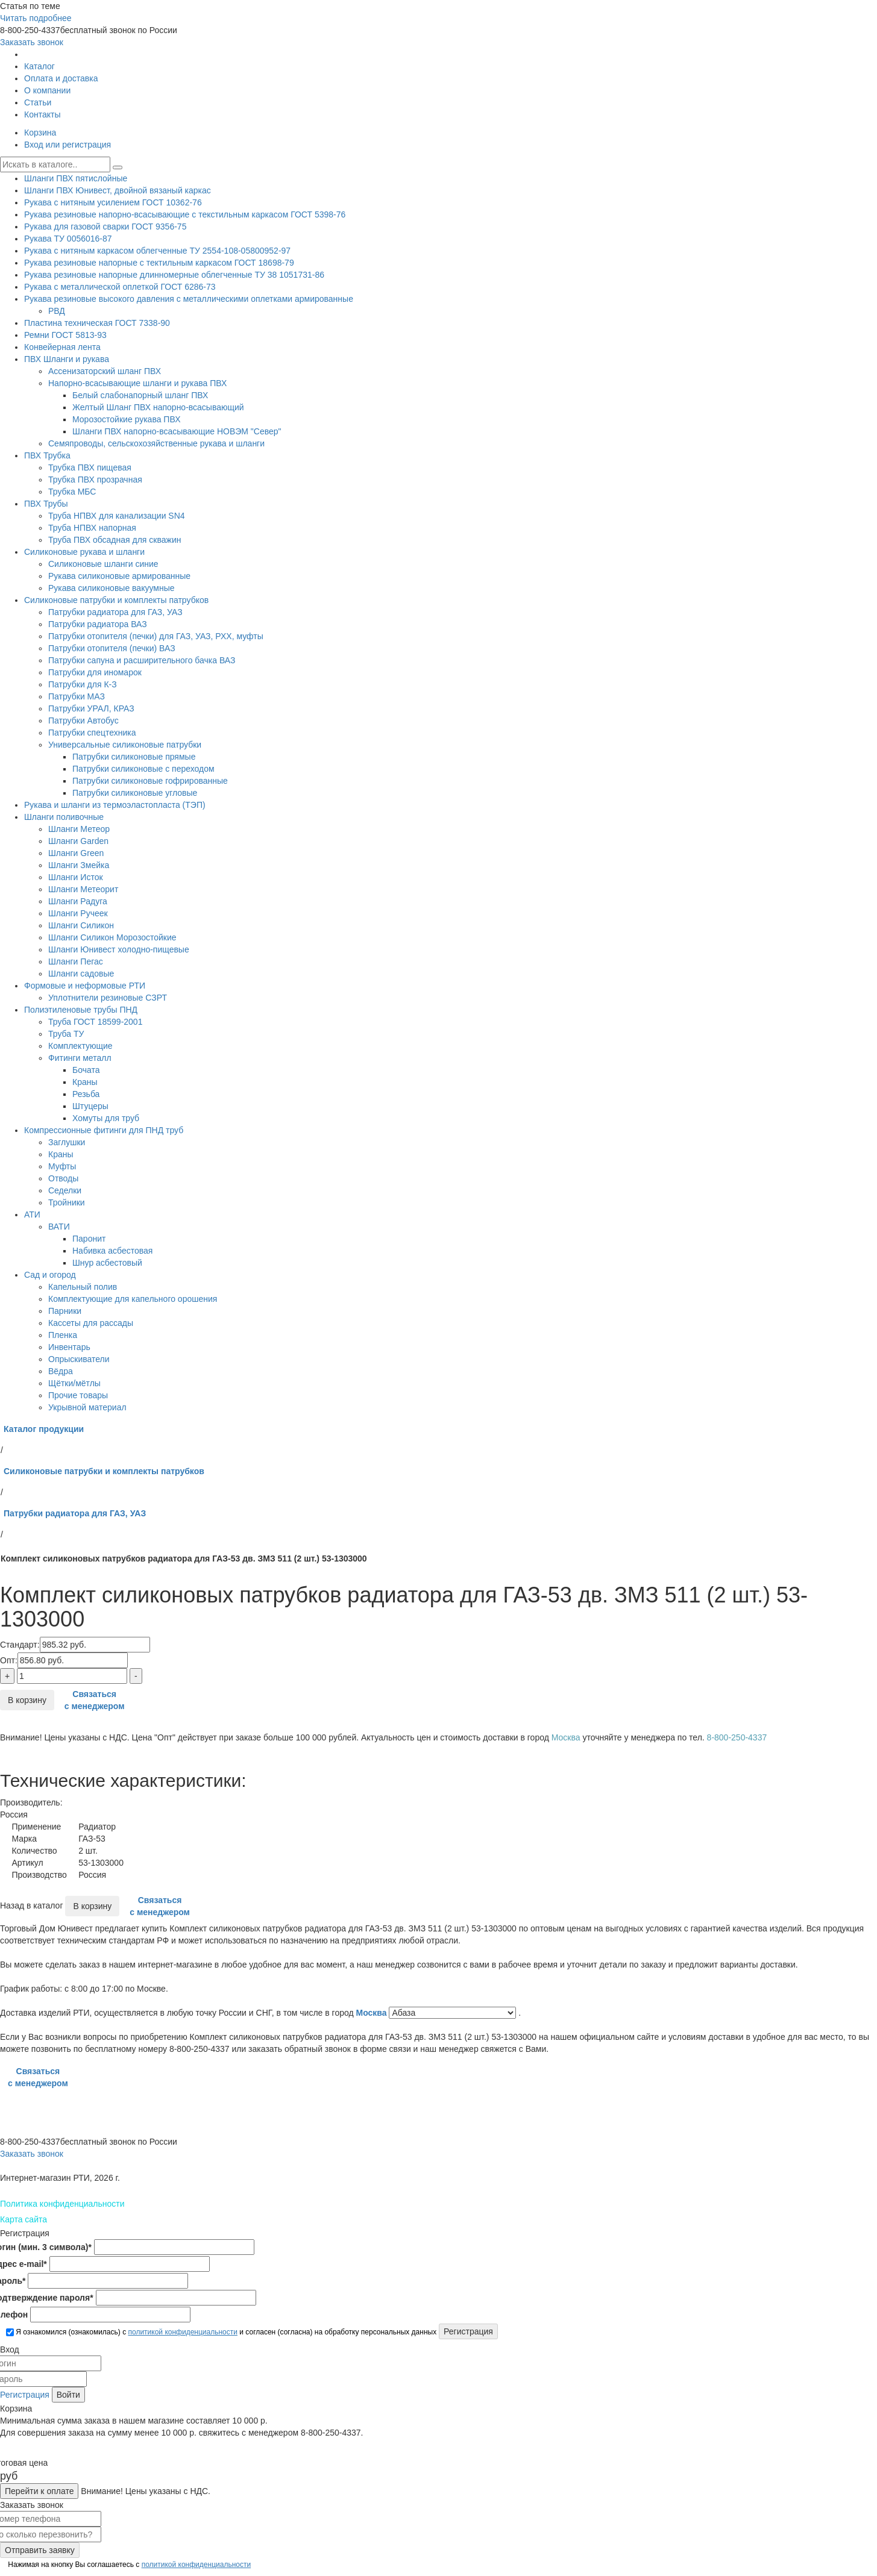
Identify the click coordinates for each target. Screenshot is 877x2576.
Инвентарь (69, 1347)
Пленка (62, 1335)
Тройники (66, 1202)
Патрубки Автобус (83, 720)
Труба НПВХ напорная (92, 528)
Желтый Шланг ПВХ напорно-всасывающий (158, 407)
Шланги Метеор (79, 829)
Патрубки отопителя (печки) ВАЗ (111, 648)
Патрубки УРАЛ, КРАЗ (91, 708)
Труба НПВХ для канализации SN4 (116, 516)
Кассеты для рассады (90, 1323)
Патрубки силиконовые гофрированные (150, 781)
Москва (372, 2013)
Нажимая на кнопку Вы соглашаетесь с (128, 2564)
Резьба (85, 1094)
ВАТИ (59, 1226)
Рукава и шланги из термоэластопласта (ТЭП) (115, 805)
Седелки (64, 1190)
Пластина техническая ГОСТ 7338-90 (97, 323)
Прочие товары (78, 1395)
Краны (85, 1082)
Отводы (63, 1178)
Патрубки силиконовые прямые (133, 756)
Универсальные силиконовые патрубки (124, 744)
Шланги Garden (78, 841)
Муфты (62, 1166)
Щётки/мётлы (74, 1383)
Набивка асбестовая (112, 1250)
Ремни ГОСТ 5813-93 (65, 335)
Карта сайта (23, 2219)
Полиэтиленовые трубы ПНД (80, 1009)
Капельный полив (82, 1287)
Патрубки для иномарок (95, 672)
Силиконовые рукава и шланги (84, 552)
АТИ (32, 1214)
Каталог (39, 66)
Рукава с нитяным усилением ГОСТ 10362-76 (113, 202)
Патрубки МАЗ (76, 696)
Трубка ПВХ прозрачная (95, 479)
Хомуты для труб (105, 1118)
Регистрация (24, 2394)
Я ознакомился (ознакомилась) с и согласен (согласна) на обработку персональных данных (221, 2332)
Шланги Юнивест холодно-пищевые (118, 949)
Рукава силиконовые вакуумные (111, 588)
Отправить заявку (40, 2550)
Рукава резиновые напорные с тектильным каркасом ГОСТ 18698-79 (159, 262)
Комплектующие (80, 1046)
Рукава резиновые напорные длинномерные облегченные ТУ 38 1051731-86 (174, 275)
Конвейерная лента (62, 347)
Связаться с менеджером (94, 1700)
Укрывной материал (87, 1407)
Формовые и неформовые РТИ (84, 985)
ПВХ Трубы (46, 503)
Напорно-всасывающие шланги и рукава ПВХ (137, 383)
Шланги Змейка (78, 865)
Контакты (42, 114)
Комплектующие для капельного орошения (132, 1299)
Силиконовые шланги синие (103, 564)
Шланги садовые (81, 973)
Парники (64, 1311)
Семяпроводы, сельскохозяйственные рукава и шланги (156, 443)
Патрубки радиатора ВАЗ (97, 624)
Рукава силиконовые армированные (119, 576)
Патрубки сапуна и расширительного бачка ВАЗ (141, 660)
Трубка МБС (72, 491)
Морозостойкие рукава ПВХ (126, 419)
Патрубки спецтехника (92, 732)
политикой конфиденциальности (182, 2332)
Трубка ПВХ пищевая (89, 467)
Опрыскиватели (79, 1359)
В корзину (27, 1700)
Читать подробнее (36, 18)
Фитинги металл (80, 1058)
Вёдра (60, 1371)
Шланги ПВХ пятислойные (75, 178)
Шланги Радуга (77, 901)
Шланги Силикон (81, 925)
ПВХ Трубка (47, 455)
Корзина (40, 132)
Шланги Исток (75, 877)
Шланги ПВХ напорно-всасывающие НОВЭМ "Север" (176, 431)
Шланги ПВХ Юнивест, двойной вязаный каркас (117, 190)
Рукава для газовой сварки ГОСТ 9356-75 (105, 226)
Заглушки (66, 1142)
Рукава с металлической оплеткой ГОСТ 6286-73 (120, 287)
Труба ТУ (66, 1034)
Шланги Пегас (75, 961)
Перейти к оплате (39, 2491)
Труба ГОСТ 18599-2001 (95, 1022)
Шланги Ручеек (78, 913)
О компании (47, 90)
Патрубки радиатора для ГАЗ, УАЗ (115, 612)
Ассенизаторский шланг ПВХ (104, 371)
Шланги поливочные (64, 817)
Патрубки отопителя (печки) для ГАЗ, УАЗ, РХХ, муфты (155, 636)
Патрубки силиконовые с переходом (143, 769)
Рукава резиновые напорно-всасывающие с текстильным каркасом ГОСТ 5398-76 (184, 214)
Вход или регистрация (67, 144)
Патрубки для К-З (82, 684)
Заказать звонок (31, 42)
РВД (56, 311)
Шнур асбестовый (107, 1263)
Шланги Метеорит (83, 889)
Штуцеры (90, 1106)
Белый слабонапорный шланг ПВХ (140, 395)
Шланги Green (76, 853)
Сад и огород (50, 1275)
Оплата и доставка (61, 78)
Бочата (85, 1070)
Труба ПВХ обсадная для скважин (114, 540)
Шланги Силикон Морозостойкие (112, 937)
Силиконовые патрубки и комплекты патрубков (116, 600)
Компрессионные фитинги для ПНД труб (103, 1130)
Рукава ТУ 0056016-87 (68, 238)
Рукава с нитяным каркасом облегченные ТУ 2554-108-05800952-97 (157, 250)
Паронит (88, 1238)
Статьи (37, 102)
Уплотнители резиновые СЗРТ (107, 997)
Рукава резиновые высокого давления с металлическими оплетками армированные (188, 299)
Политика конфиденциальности (62, 2204)
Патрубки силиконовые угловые (134, 793)
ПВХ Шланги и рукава (66, 359)
